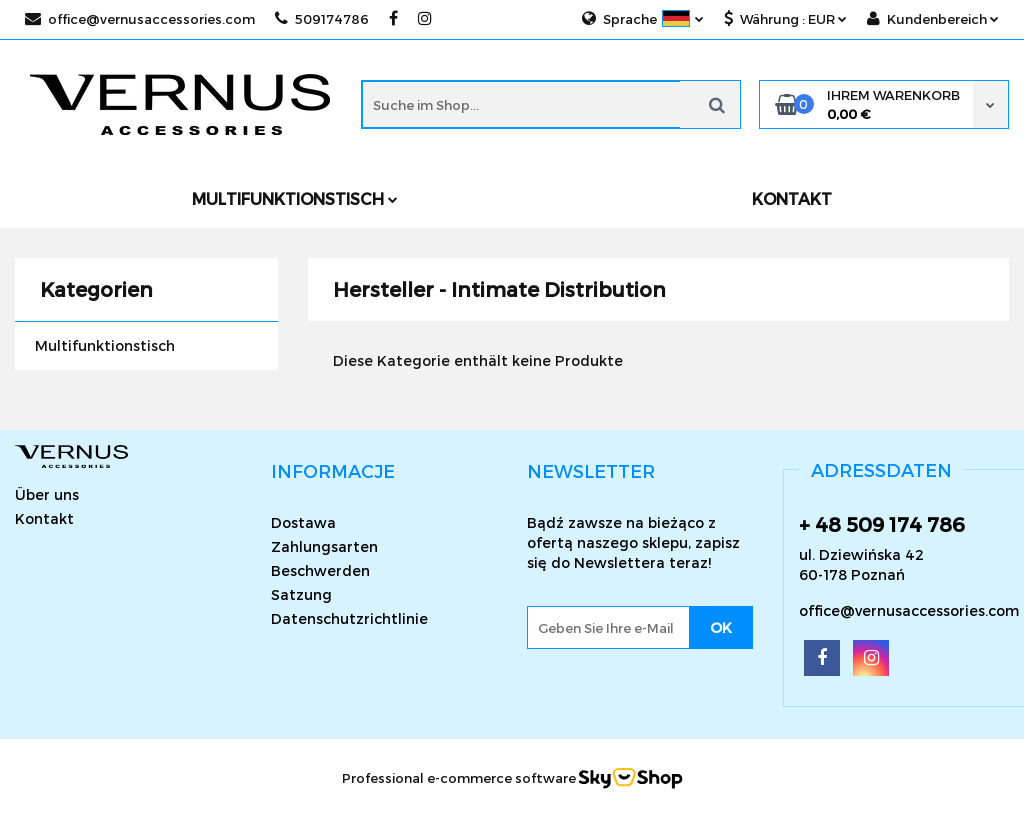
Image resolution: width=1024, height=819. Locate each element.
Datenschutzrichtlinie (349, 618)
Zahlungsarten (324, 546)
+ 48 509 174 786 (882, 524)
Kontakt (44, 518)
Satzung (301, 594)
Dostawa (303, 522)
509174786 (322, 19)
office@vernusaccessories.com (140, 19)
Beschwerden (320, 570)
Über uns (47, 494)
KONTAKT (792, 198)
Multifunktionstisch (295, 198)
